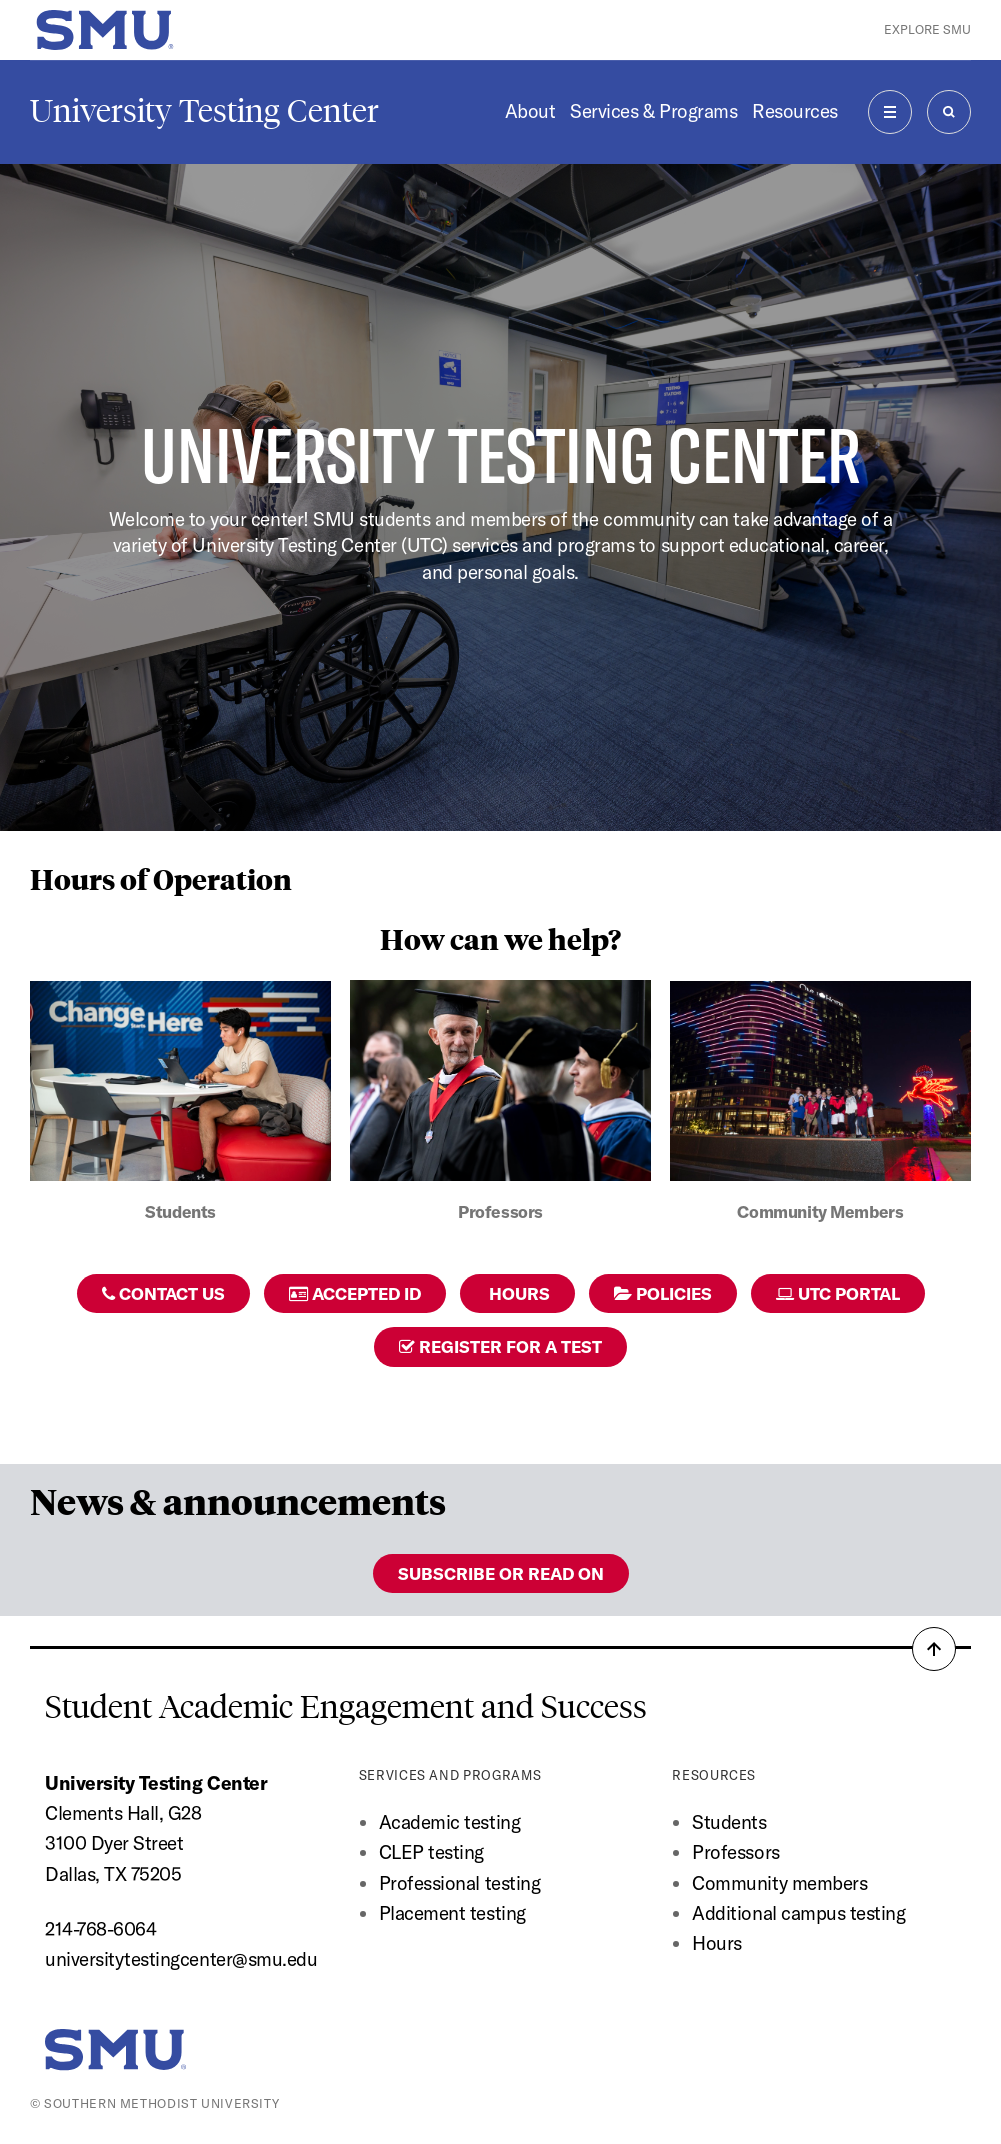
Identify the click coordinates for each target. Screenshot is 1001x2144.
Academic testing (449, 1822)
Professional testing (460, 1883)
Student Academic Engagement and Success (346, 1707)
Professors (735, 1852)
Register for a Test (500, 1346)
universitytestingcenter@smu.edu (181, 1959)
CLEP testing (431, 1852)
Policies (663, 1293)
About (530, 111)
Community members (779, 1883)
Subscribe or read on (501, 1573)
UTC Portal (838, 1293)
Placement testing (452, 1913)
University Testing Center (204, 111)
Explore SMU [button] (927, 29)
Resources (795, 111)
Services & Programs (653, 111)
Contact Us (163, 1293)
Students (729, 1822)
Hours (517, 1293)
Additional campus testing (798, 1913)
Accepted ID (355, 1293)
